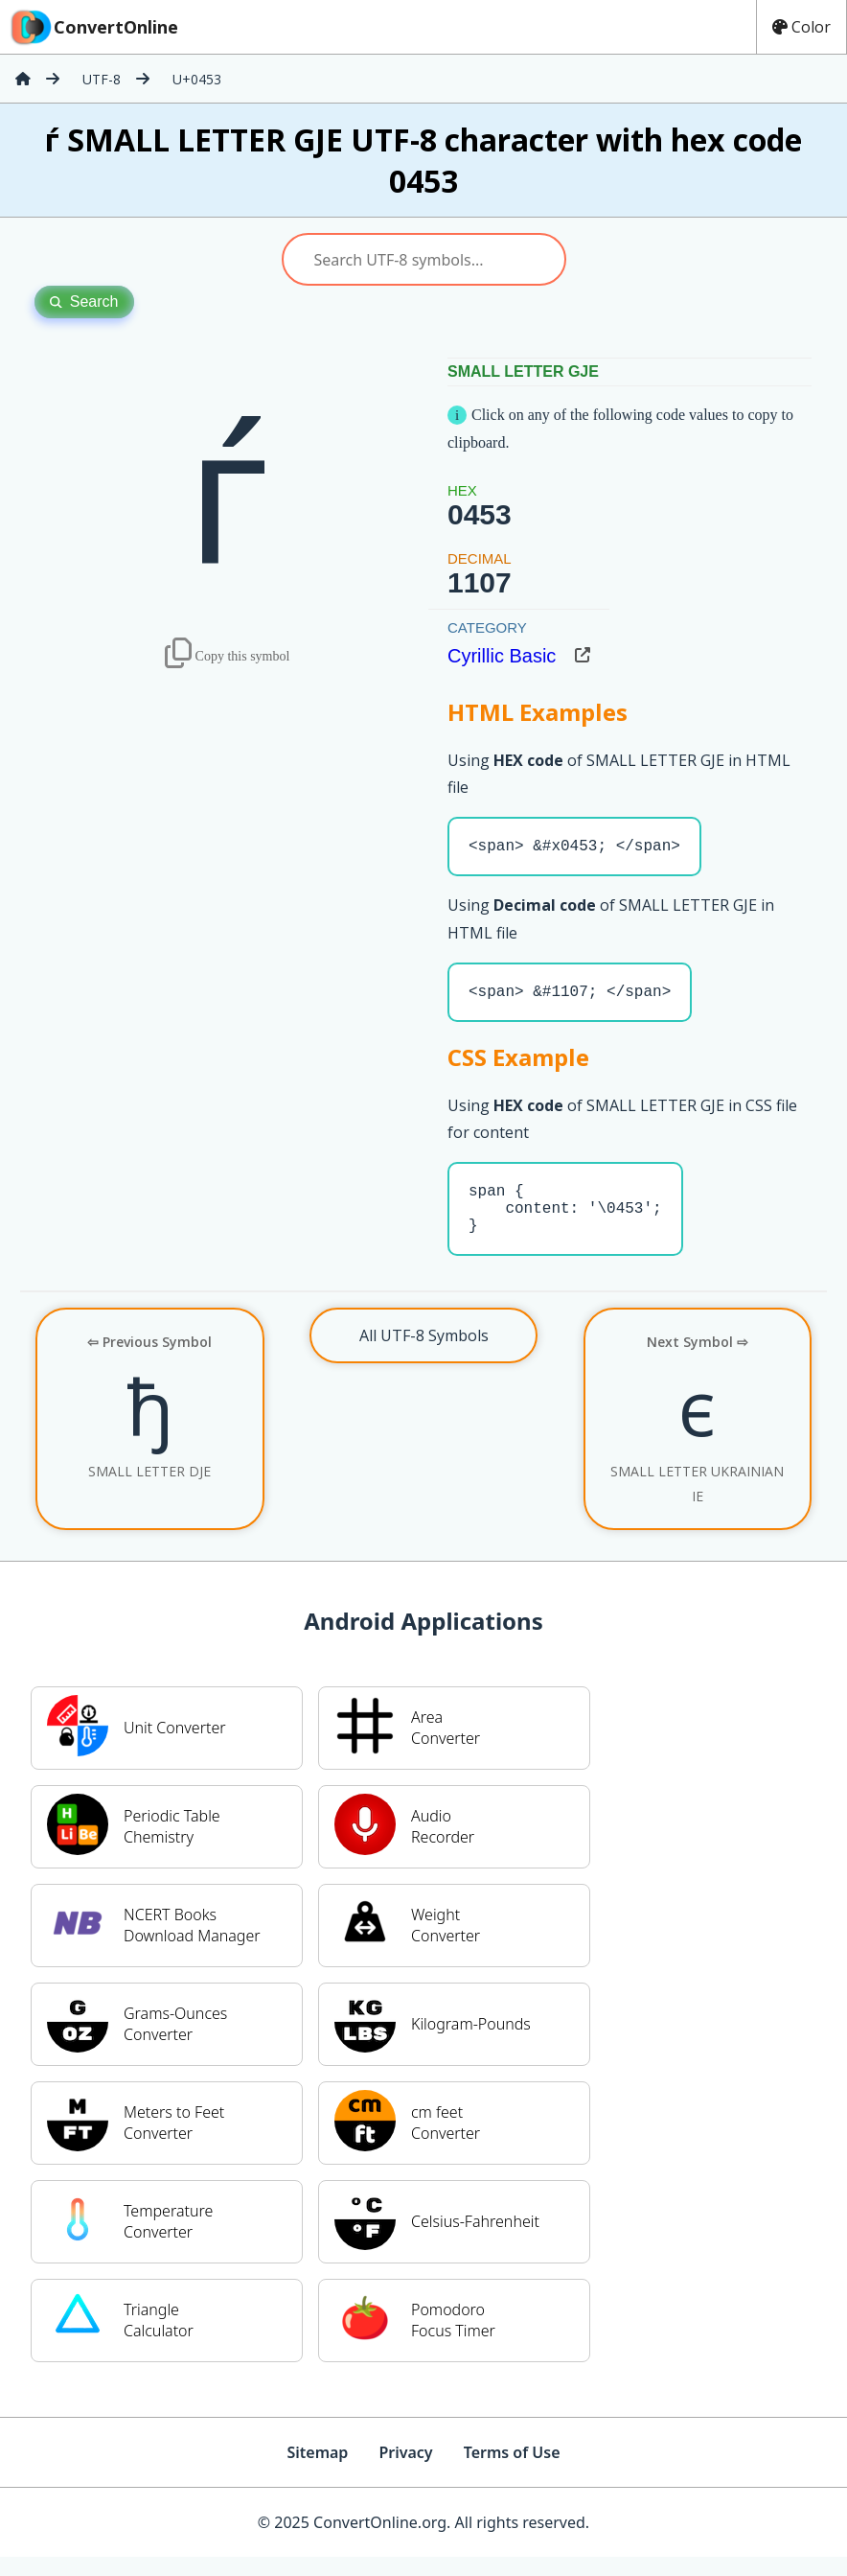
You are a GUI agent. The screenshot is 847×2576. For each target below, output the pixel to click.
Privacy (405, 2471)
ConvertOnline (93, 26)
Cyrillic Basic (501, 655)
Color (801, 26)
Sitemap (317, 2471)
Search (84, 301)
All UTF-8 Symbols (424, 1354)
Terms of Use (512, 2471)
